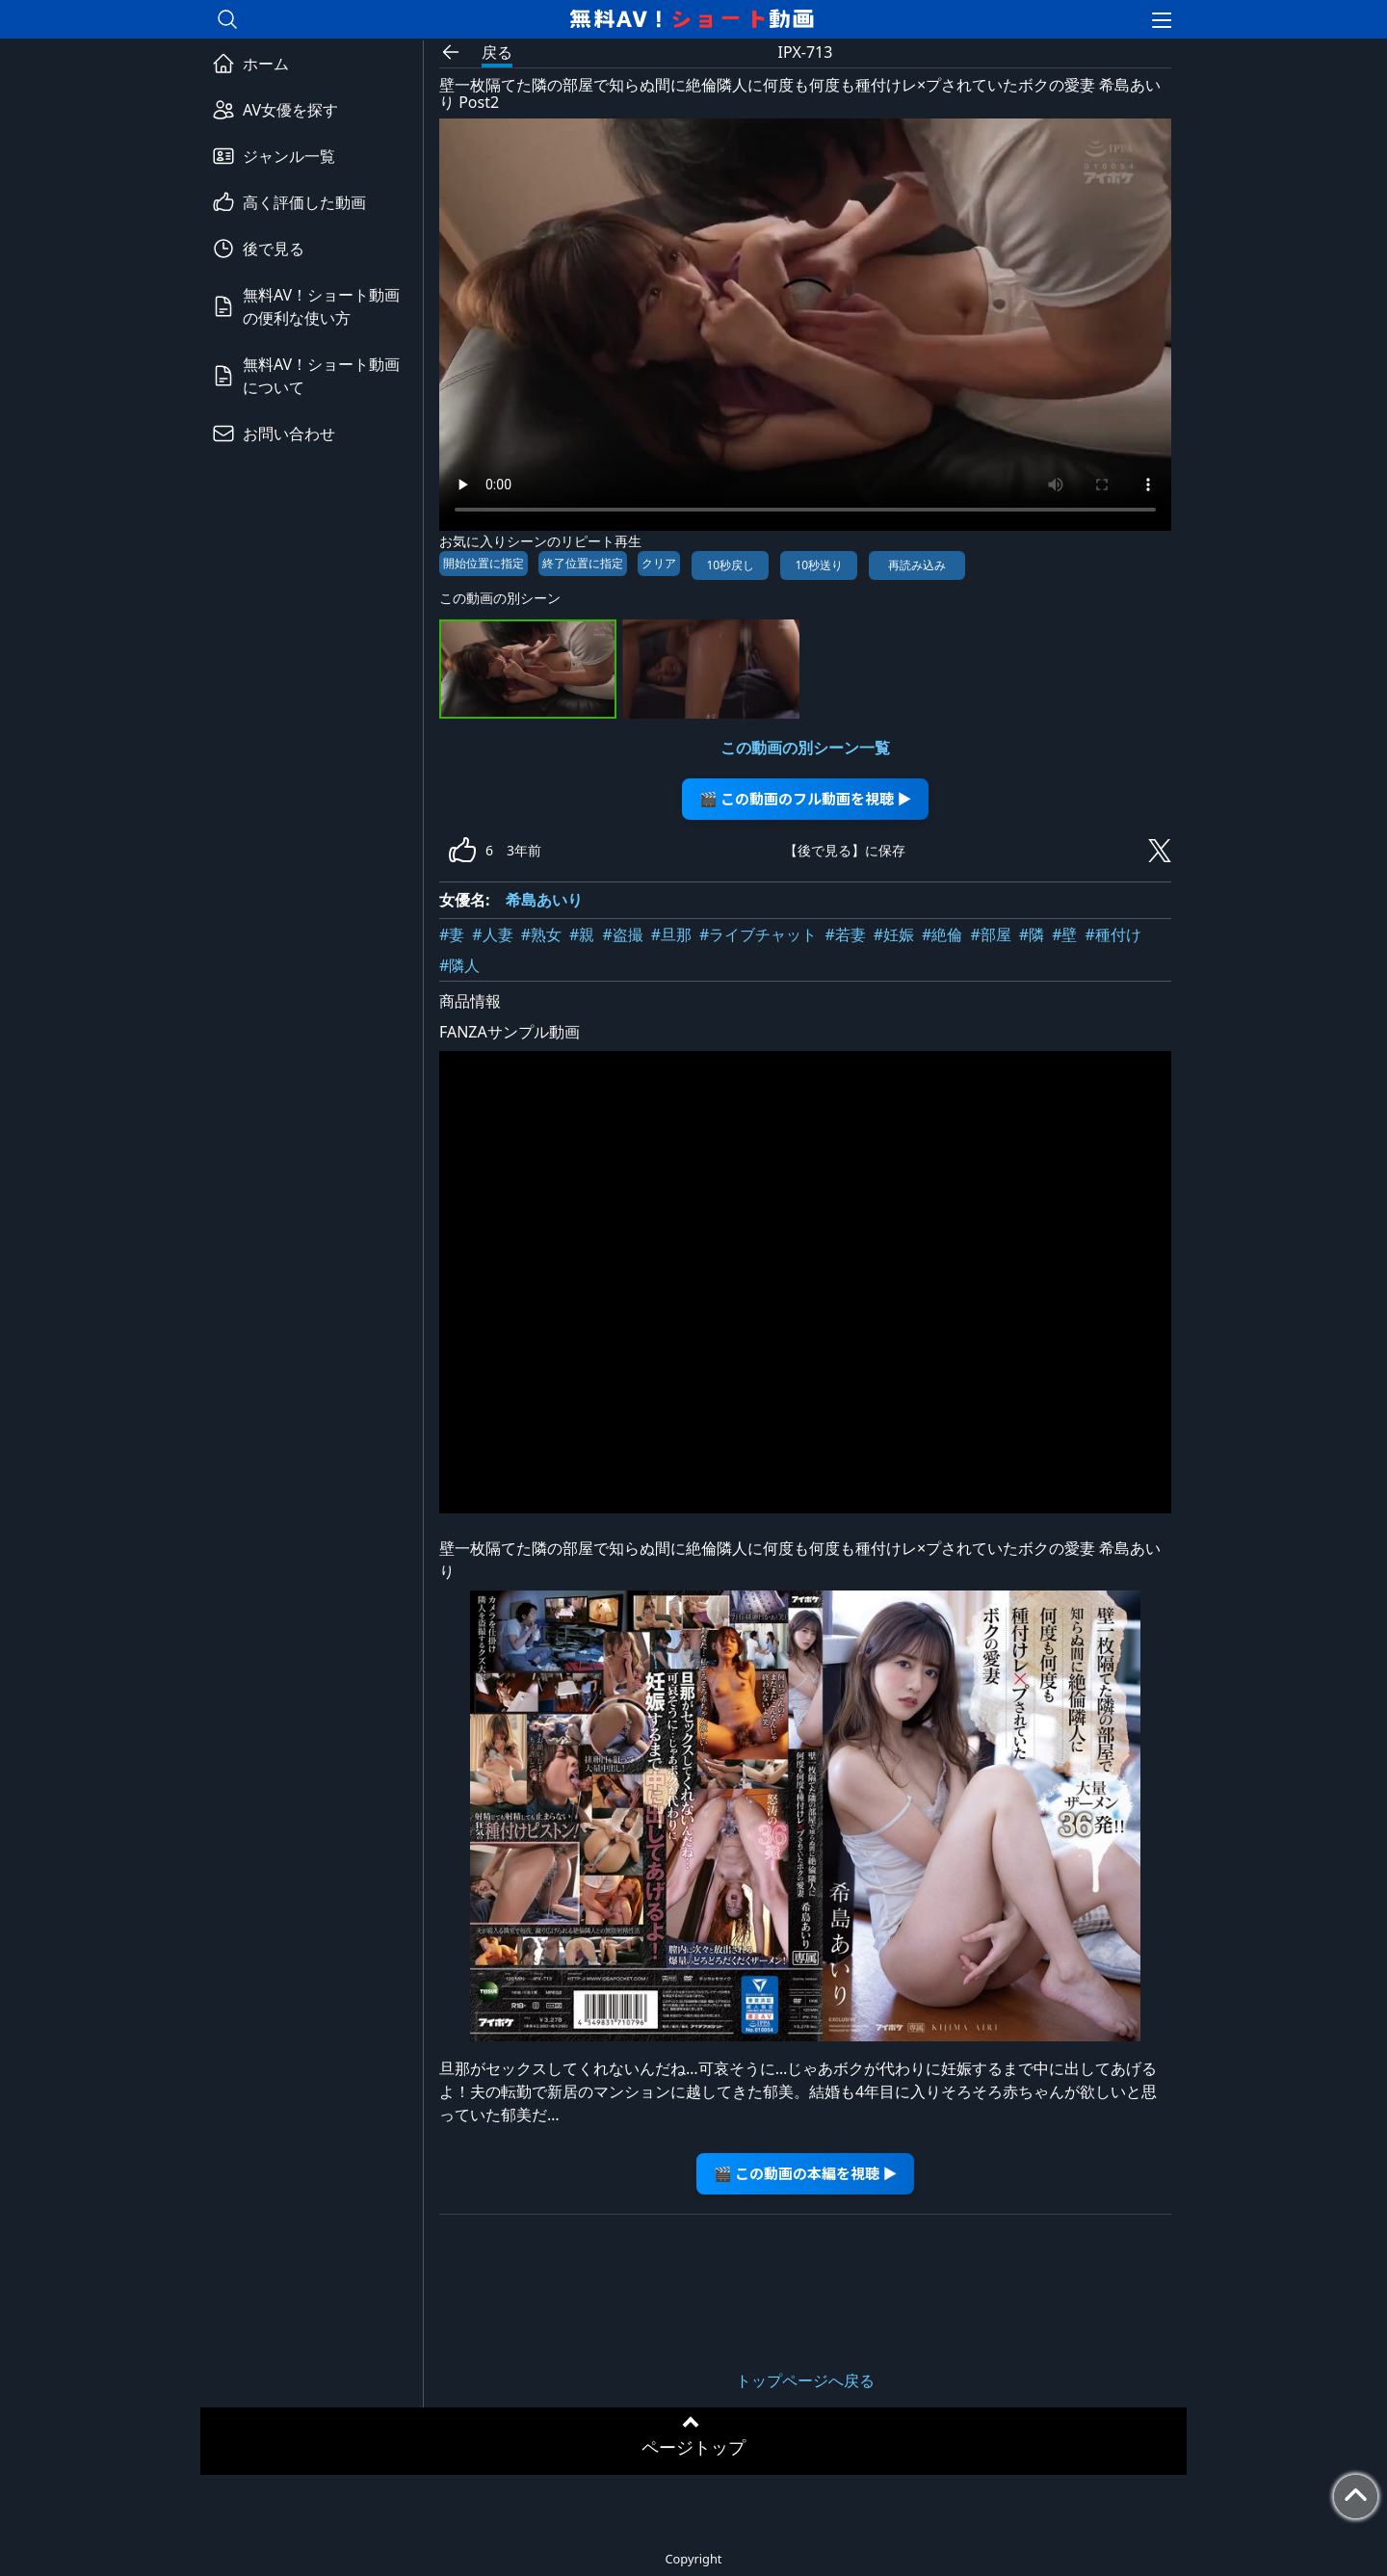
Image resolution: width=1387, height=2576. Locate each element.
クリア (658, 563)
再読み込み (917, 565)
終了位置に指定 (582, 563)
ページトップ (693, 2446)
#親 (581, 934)
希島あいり (544, 899)
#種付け (1112, 934)
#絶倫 (942, 934)
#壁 (1064, 934)
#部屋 (990, 934)
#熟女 (541, 934)
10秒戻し (730, 565)
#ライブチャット (758, 934)
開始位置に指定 (483, 563)
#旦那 (671, 934)
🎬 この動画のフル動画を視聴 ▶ (805, 798)
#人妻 (492, 934)
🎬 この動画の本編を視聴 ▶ (806, 2173)
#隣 (1031, 934)
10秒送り (819, 565)
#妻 (451, 934)
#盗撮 (622, 934)
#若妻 (844, 934)
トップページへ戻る (805, 2380)
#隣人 (459, 965)
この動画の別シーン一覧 (805, 747)
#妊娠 (894, 934)
